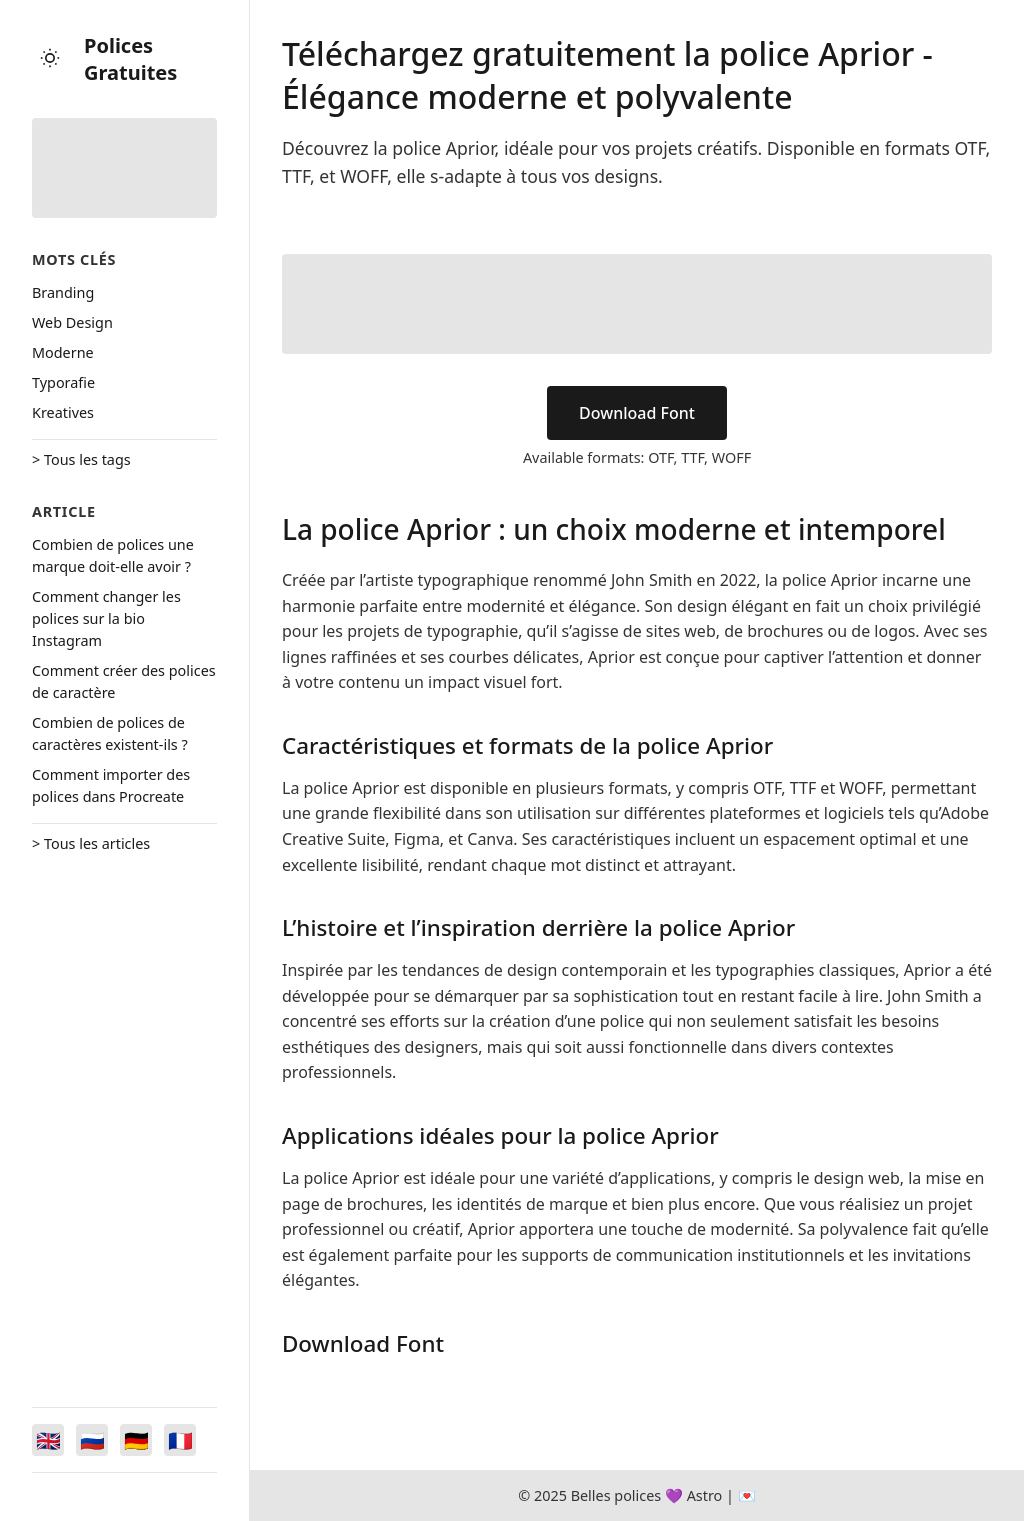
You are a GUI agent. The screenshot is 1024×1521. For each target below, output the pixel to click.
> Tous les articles (91, 843)
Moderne (63, 352)
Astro (705, 1495)
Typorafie (63, 382)
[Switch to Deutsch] (136, 1440)
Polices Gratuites (130, 59)
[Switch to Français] (180, 1440)
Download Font (637, 413)
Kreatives (63, 412)
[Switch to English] (48, 1440)
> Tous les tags (81, 459)
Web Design (72, 322)
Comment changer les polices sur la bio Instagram (106, 618)
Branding (63, 292)
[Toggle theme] (50, 59)
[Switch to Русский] (92, 1440)
